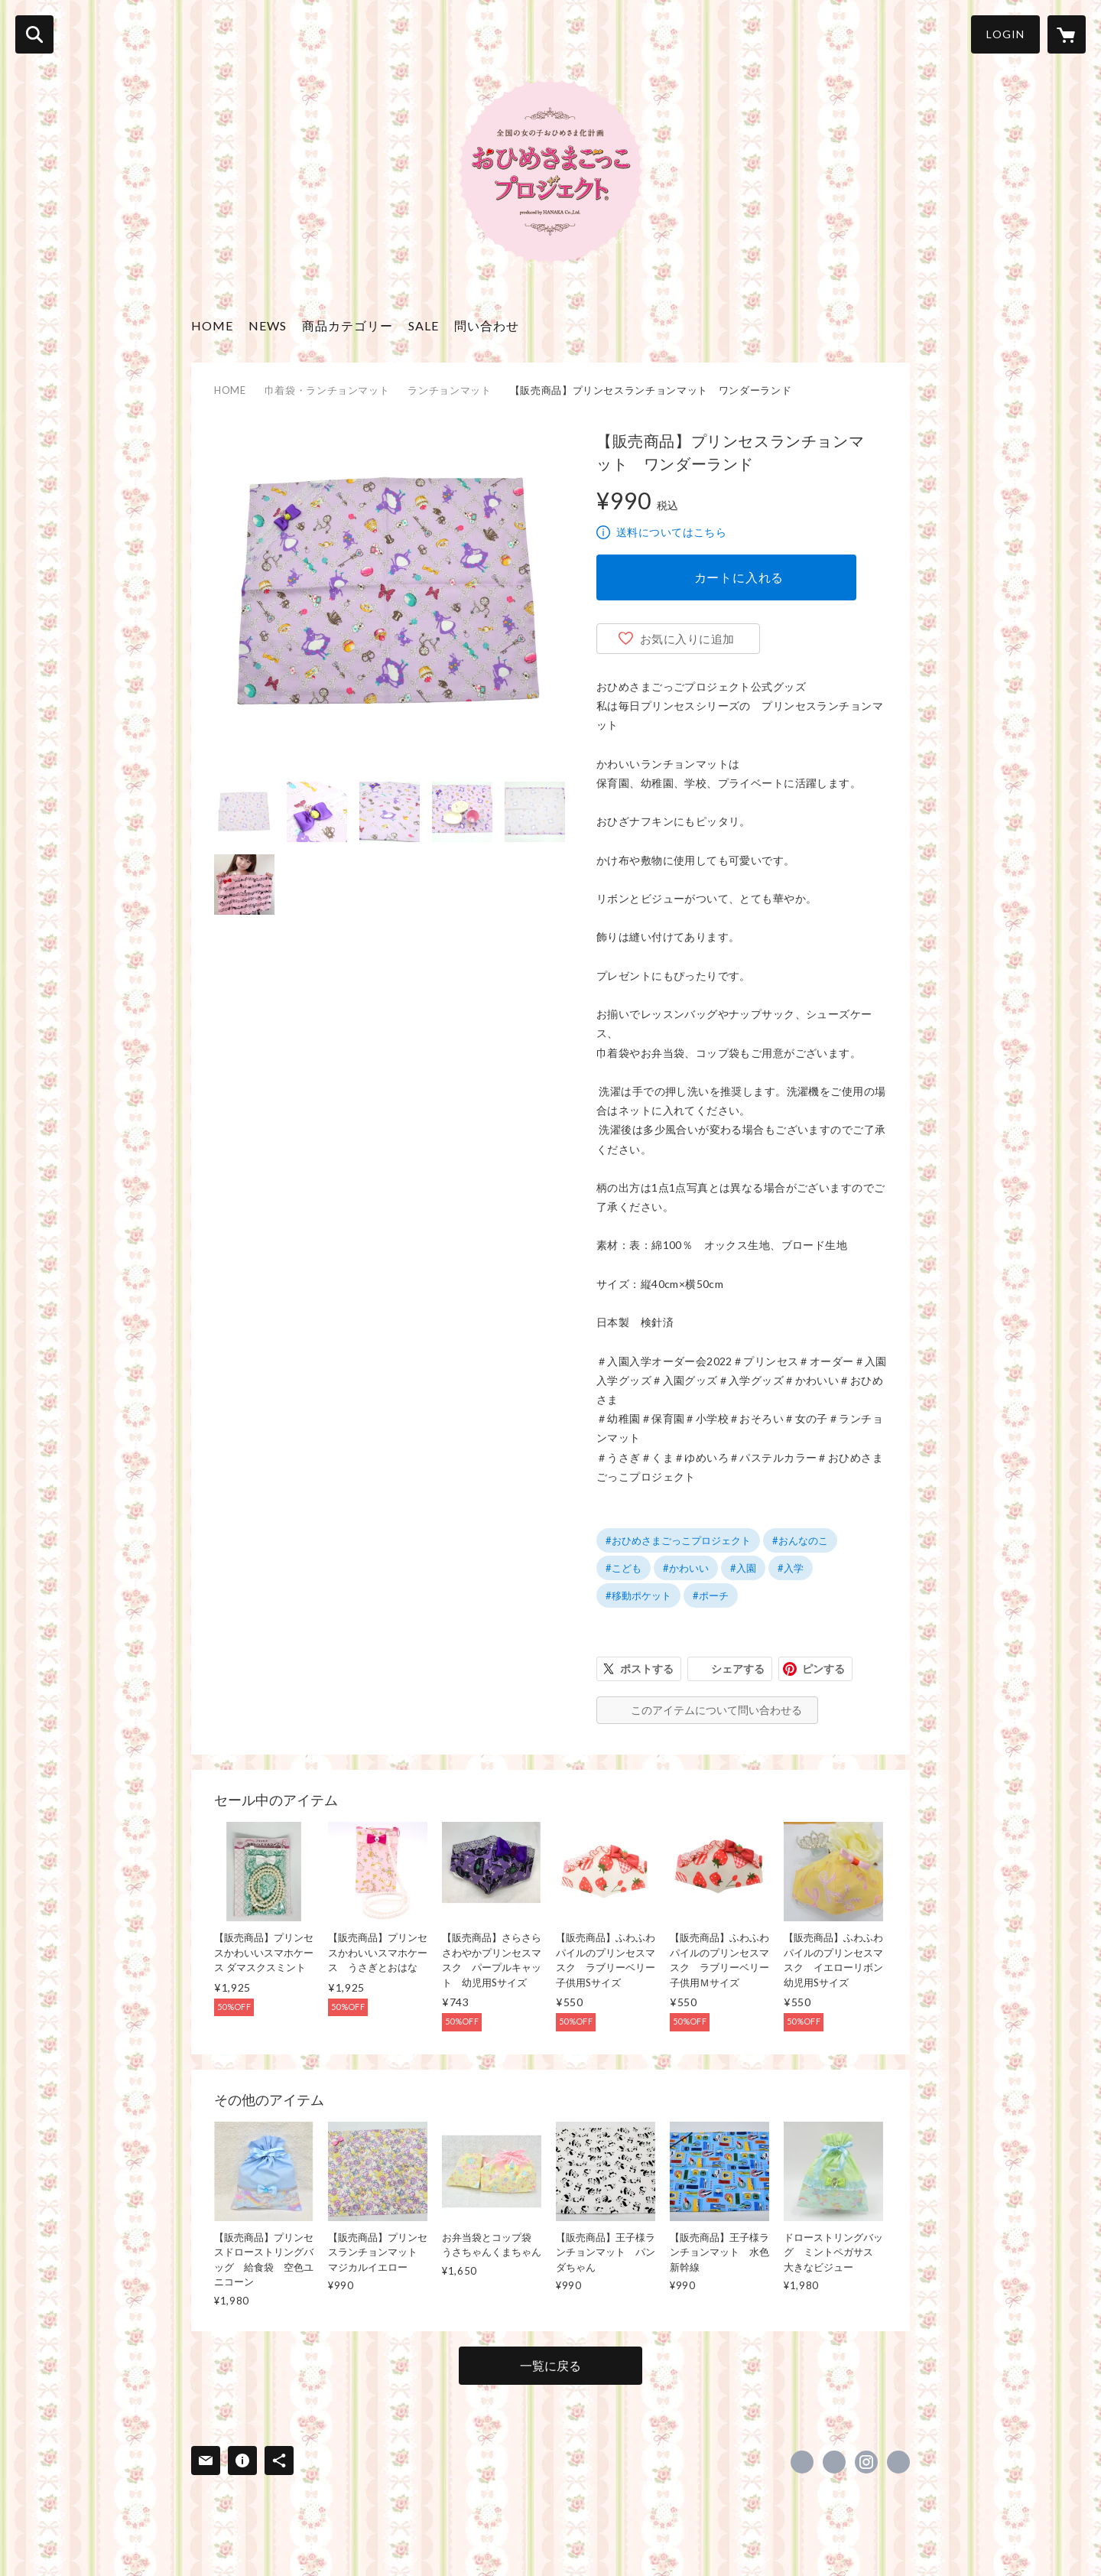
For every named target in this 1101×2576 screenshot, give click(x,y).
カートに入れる (739, 577)
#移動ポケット (638, 1595)
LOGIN (1005, 34)
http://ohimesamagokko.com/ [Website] (898, 2462)
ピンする (823, 1668)
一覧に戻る (550, 2365)
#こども (623, 1568)
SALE (423, 325)
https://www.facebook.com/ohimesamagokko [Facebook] (802, 2462)
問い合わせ (486, 325)
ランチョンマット (449, 390)
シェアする (738, 1668)
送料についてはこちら (671, 531)
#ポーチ (711, 1595)
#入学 (791, 1568)
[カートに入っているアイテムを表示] (1066, 34)
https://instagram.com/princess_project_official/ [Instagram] (866, 2462)
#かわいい (686, 1568)
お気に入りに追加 (687, 639)
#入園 (743, 1568)
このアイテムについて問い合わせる (716, 1709)
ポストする (647, 1668)
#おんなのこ (800, 1540)
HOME (212, 325)
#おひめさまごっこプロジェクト (678, 1540)
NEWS (267, 325)
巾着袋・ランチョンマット (327, 390)
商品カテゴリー (347, 325)
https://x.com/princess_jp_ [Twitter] (834, 2462)
